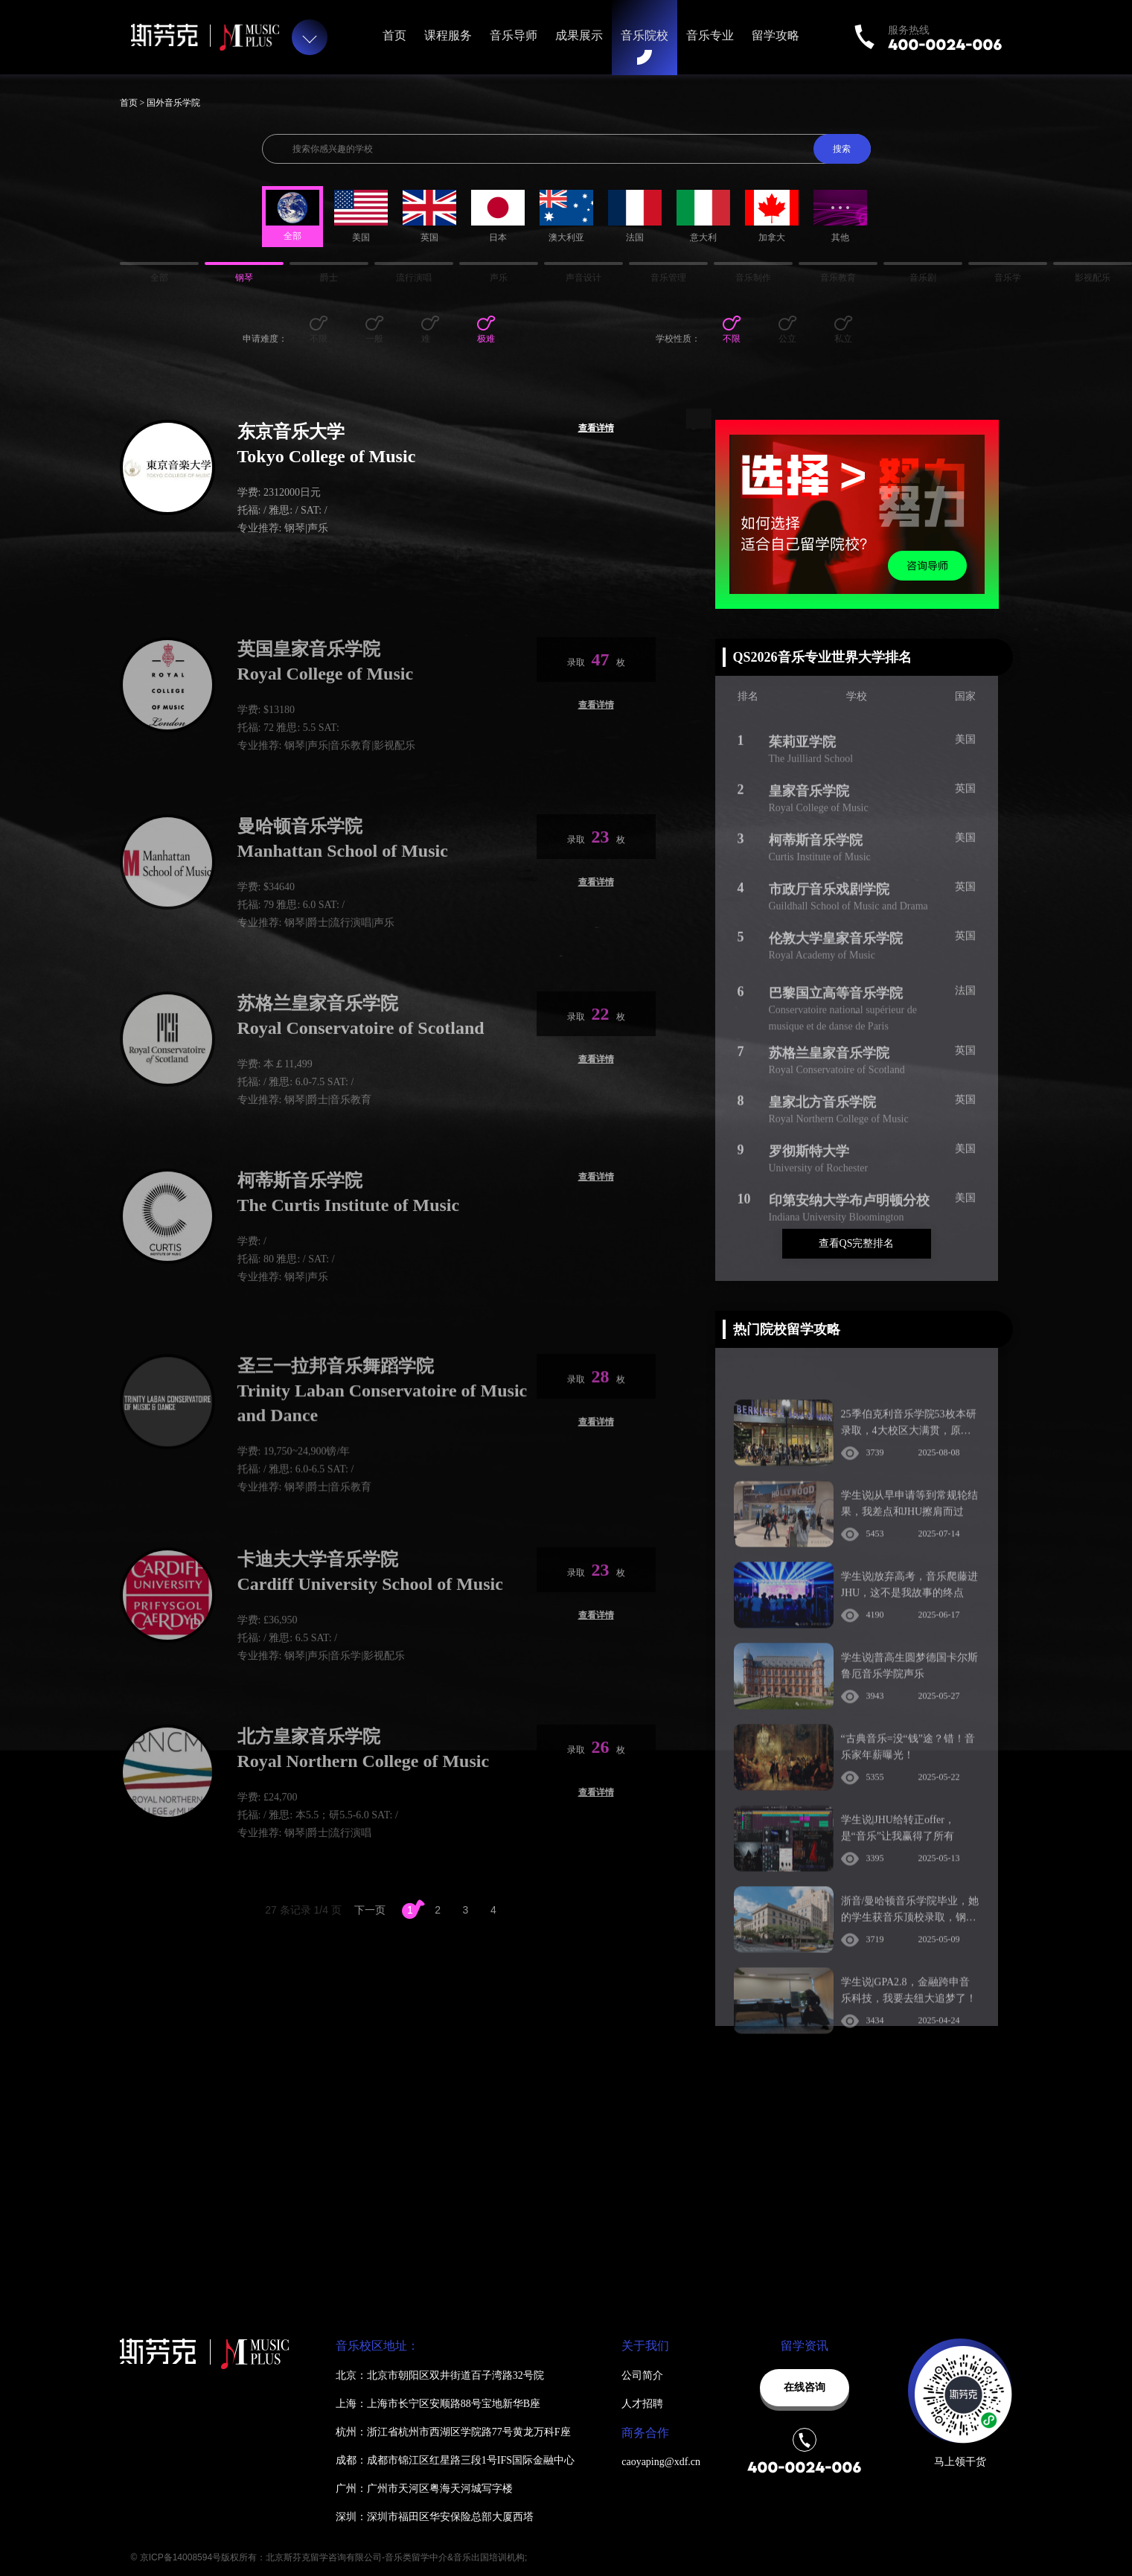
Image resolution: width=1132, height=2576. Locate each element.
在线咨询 (804, 2387)
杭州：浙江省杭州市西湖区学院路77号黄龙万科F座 (453, 2432)
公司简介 (642, 2375)
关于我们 (645, 2345)
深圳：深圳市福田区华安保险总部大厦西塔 (435, 2516)
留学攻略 (775, 35)
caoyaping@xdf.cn (660, 2461)
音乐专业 (710, 35)
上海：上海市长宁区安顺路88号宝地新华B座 (438, 2403)
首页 (394, 35)
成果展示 (579, 35)
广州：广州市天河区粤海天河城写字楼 (424, 2488)
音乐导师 (513, 35)
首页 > (133, 103)
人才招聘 (642, 2403)
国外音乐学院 (173, 103)
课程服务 (448, 35)
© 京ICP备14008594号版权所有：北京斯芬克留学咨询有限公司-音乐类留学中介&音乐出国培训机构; (329, 2557)
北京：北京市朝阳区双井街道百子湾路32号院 (440, 2375)
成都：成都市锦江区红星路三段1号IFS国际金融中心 (455, 2460)
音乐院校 (644, 35)
